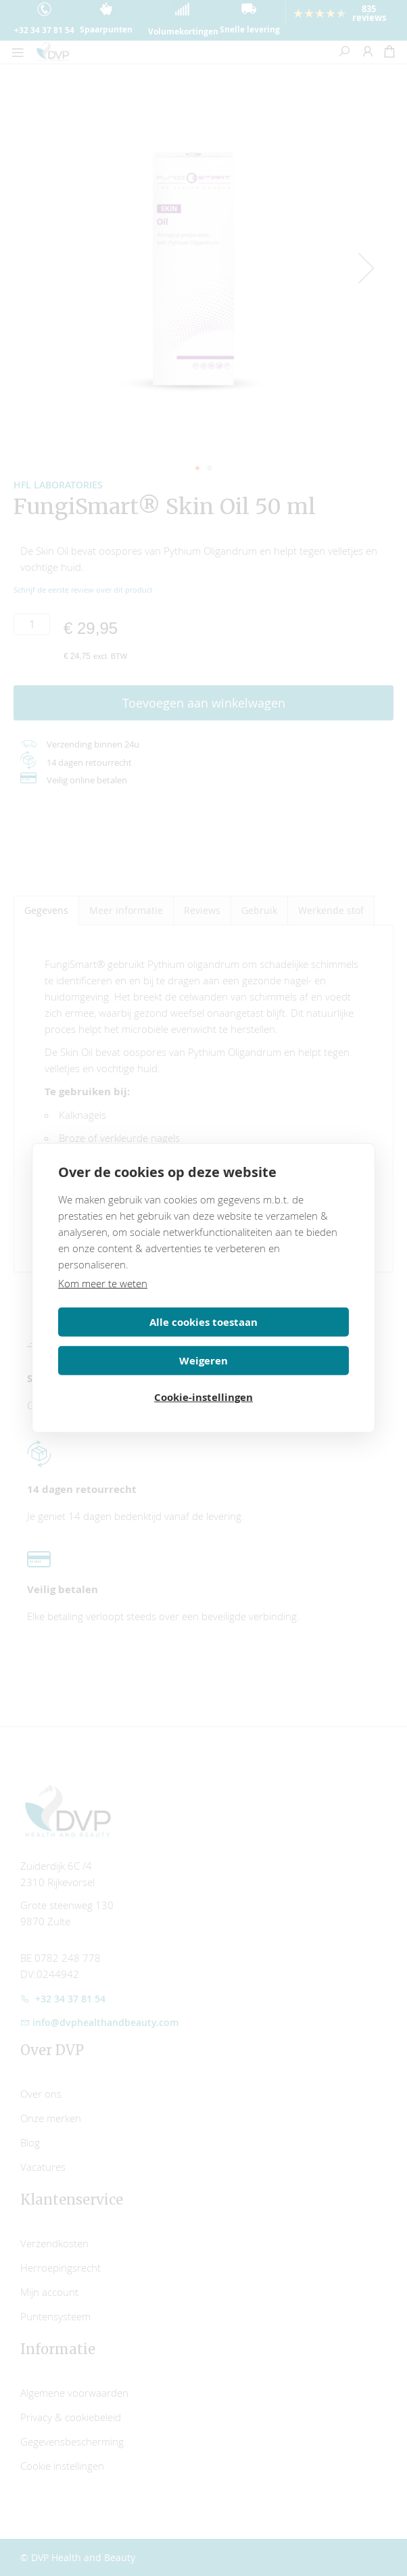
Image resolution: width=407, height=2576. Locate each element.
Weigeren (278, 1340)
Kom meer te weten (102, 1301)
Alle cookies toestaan (128, 1340)
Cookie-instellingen (203, 1378)
